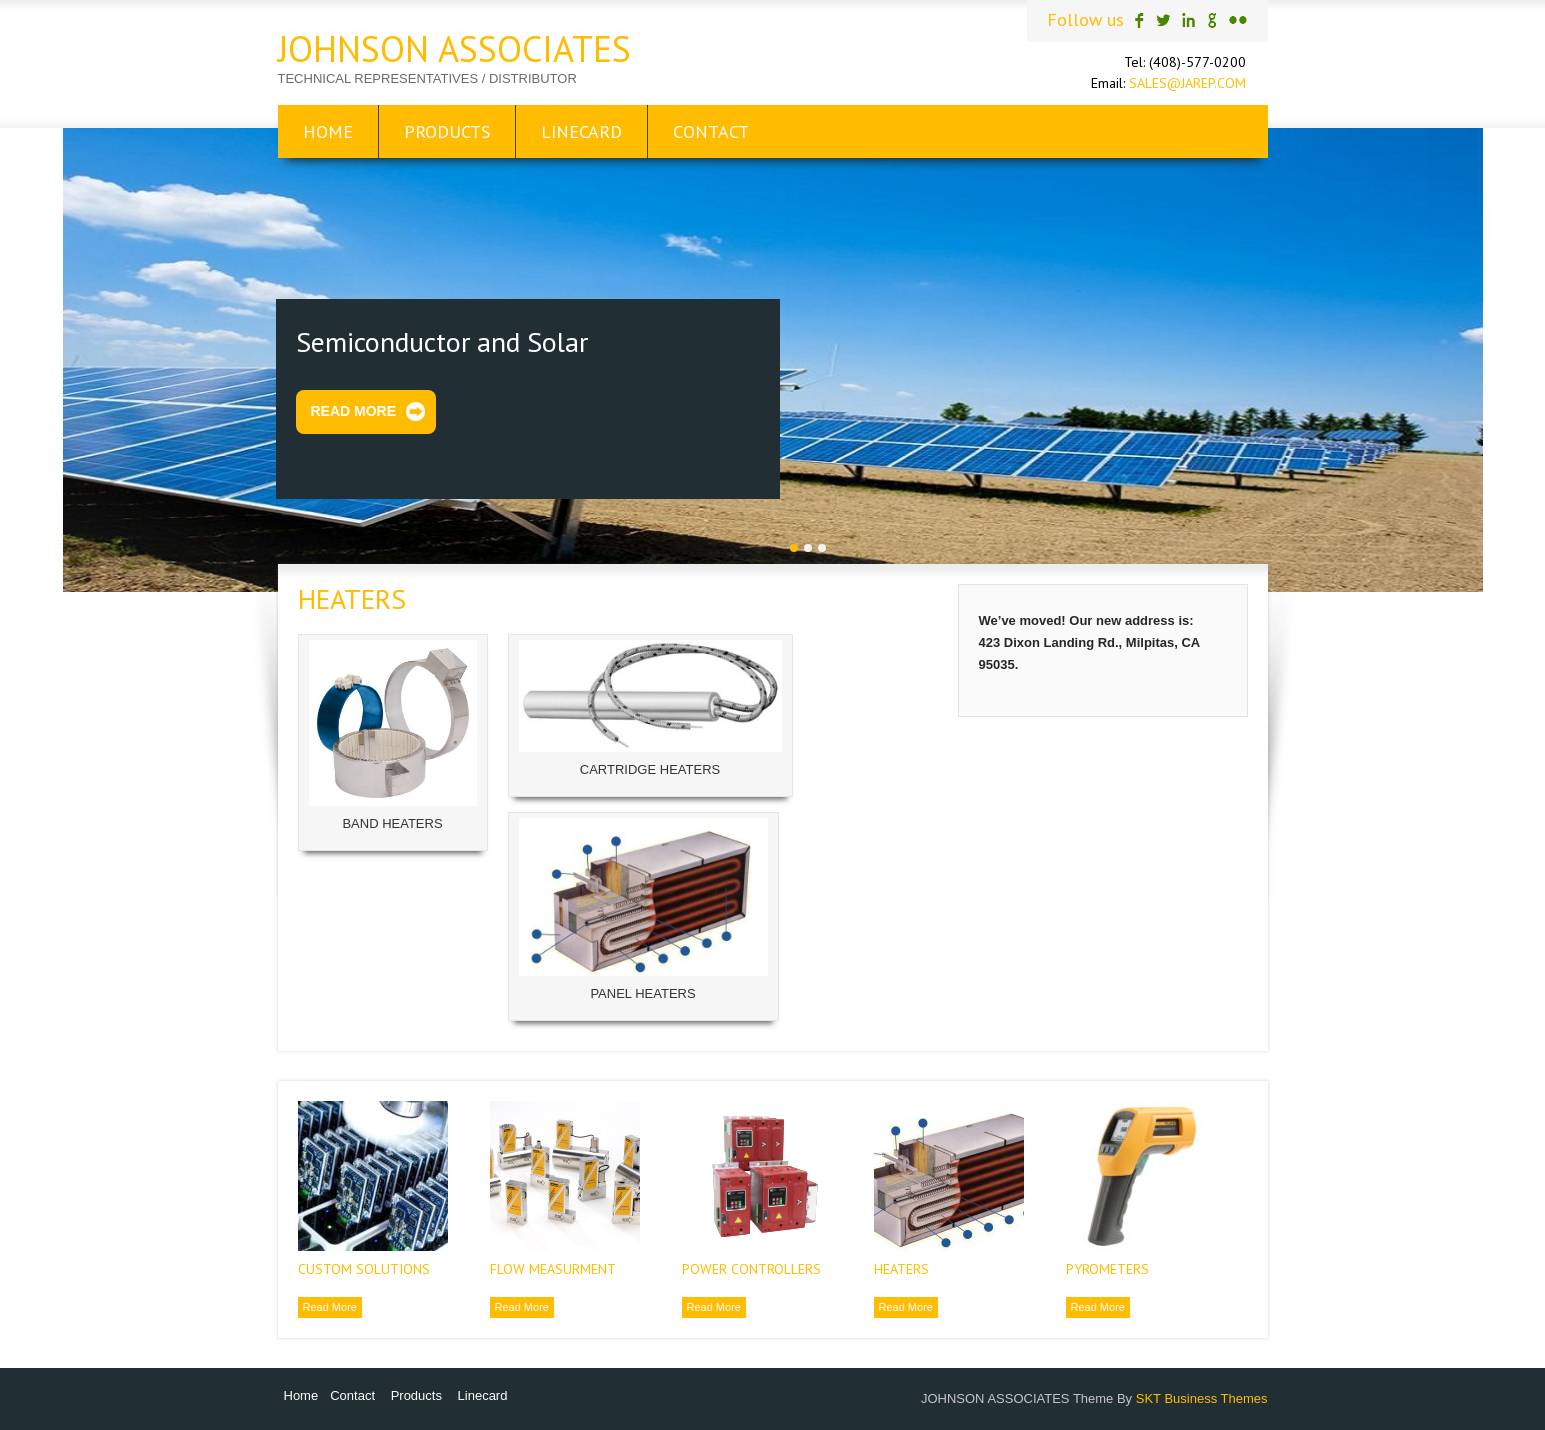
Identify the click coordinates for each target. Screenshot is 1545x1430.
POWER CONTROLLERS (751, 1269)
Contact (711, 131)
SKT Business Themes (1202, 1398)
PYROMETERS (1107, 1269)
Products (447, 131)
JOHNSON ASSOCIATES (454, 48)
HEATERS (901, 1269)
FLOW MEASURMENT (553, 1269)
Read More (354, 411)
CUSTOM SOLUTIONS (364, 1269)
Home (328, 131)
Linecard (581, 131)
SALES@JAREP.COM (1187, 83)
